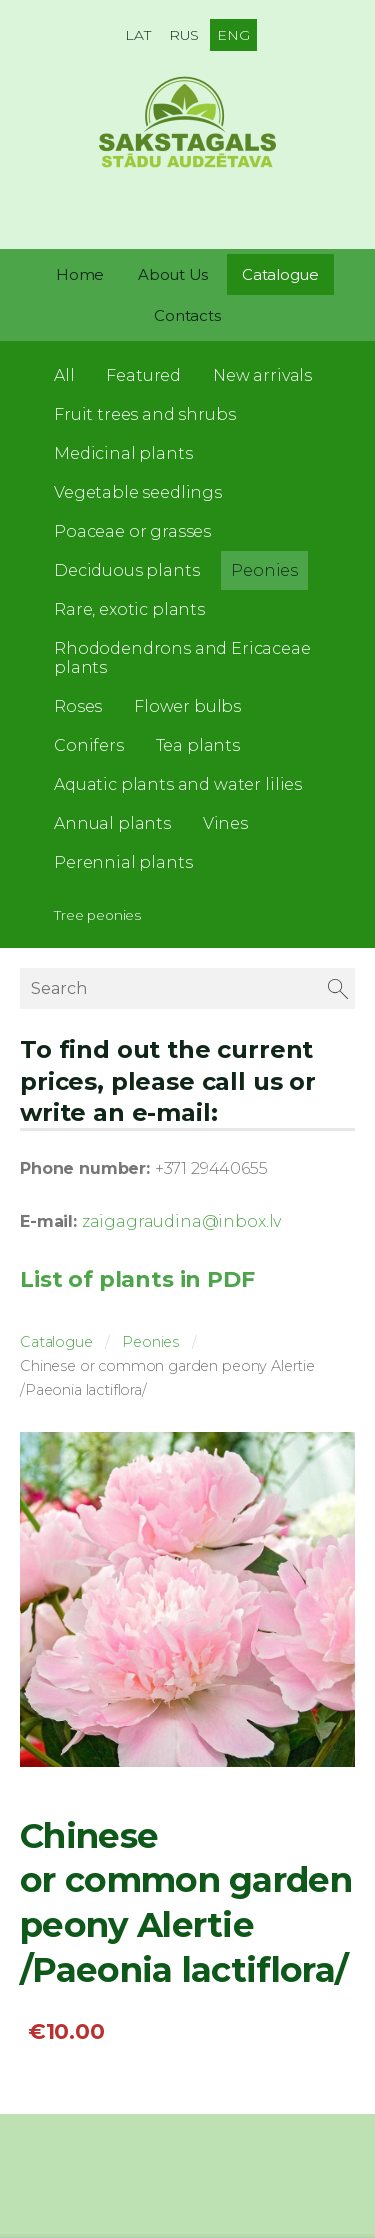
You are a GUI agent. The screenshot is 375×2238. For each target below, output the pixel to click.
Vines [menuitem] (225, 823)
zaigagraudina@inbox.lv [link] (181, 1221)
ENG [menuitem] (233, 35)
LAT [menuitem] (138, 35)
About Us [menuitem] (173, 274)
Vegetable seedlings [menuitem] (138, 492)
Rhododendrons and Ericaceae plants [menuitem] (182, 658)
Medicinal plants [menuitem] (123, 453)
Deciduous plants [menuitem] (126, 570)
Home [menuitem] (80, 274)
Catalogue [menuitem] (280, 274)
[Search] (187, 988)
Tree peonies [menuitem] (97, 915)
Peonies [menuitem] (264, 570)
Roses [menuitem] (78, 706)
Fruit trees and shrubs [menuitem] (144, 414)
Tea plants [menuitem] (198, 745)
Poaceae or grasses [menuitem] (132, 531)
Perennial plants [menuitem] (123, 862)
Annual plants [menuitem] (112, 823)
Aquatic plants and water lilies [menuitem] (178, 784)
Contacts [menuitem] (187, 315)
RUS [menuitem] (184, 35)
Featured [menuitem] (143, 375)
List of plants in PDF (137, 1279)
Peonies (150, 1342)
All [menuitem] (64, 375)
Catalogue (56, 1342)
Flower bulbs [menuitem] (187, 706)
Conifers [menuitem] (89, 745)
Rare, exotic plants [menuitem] (129, 609)
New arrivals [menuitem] (262, 375)
